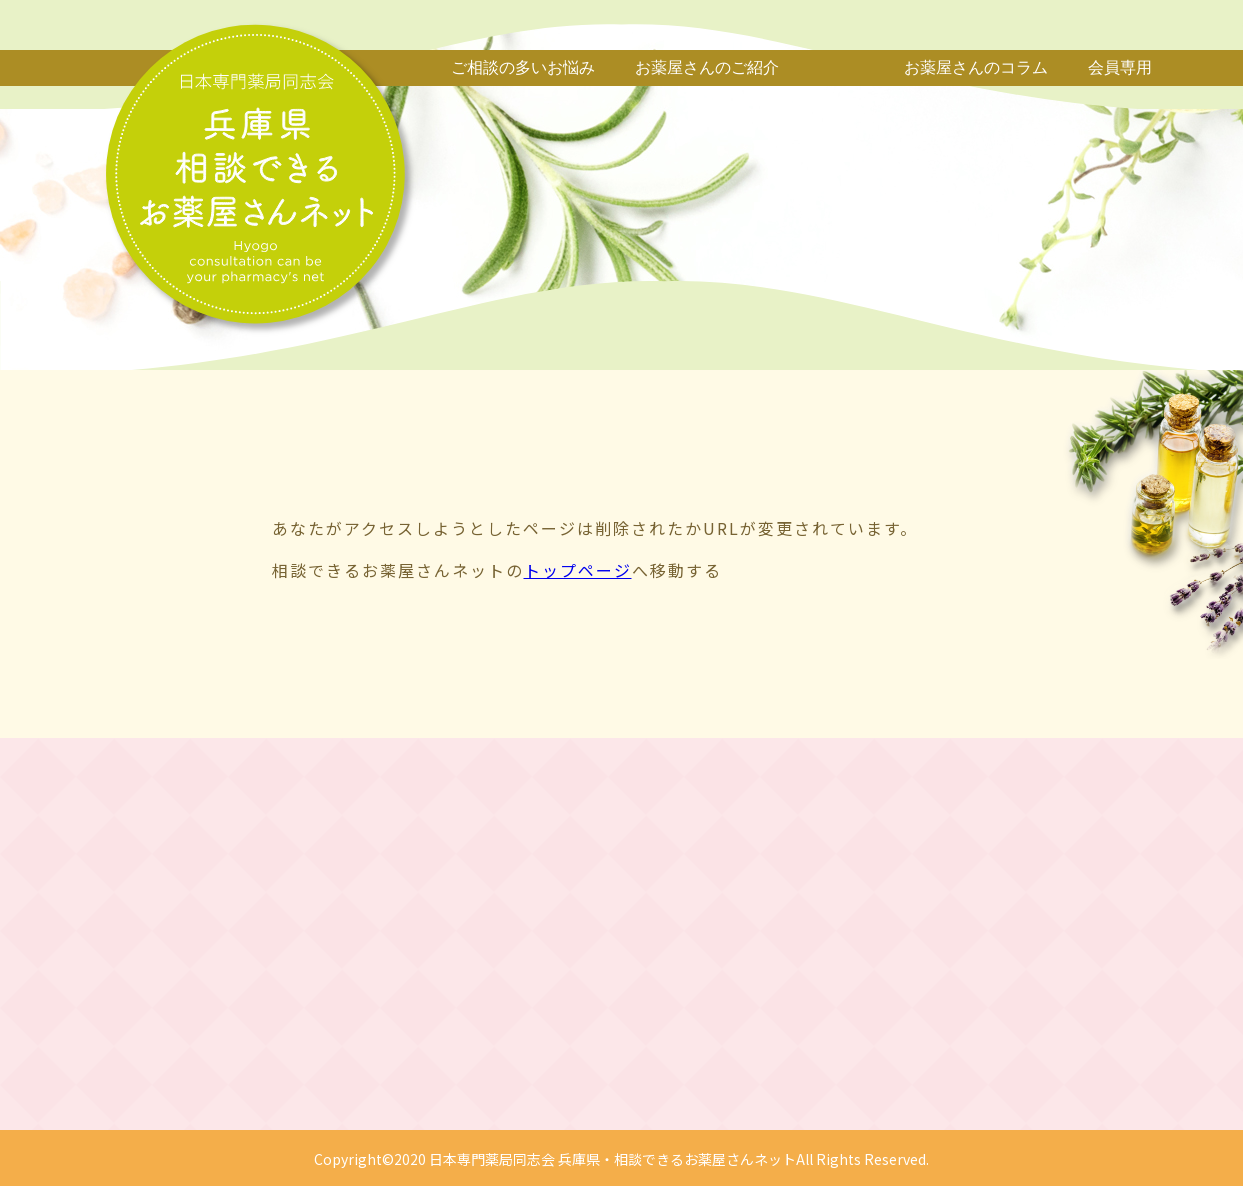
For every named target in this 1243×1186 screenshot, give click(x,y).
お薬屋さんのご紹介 (707, 67)
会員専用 (1120, 67)
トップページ (578, 570)
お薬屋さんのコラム (976, 67)
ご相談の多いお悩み (523, 67)
